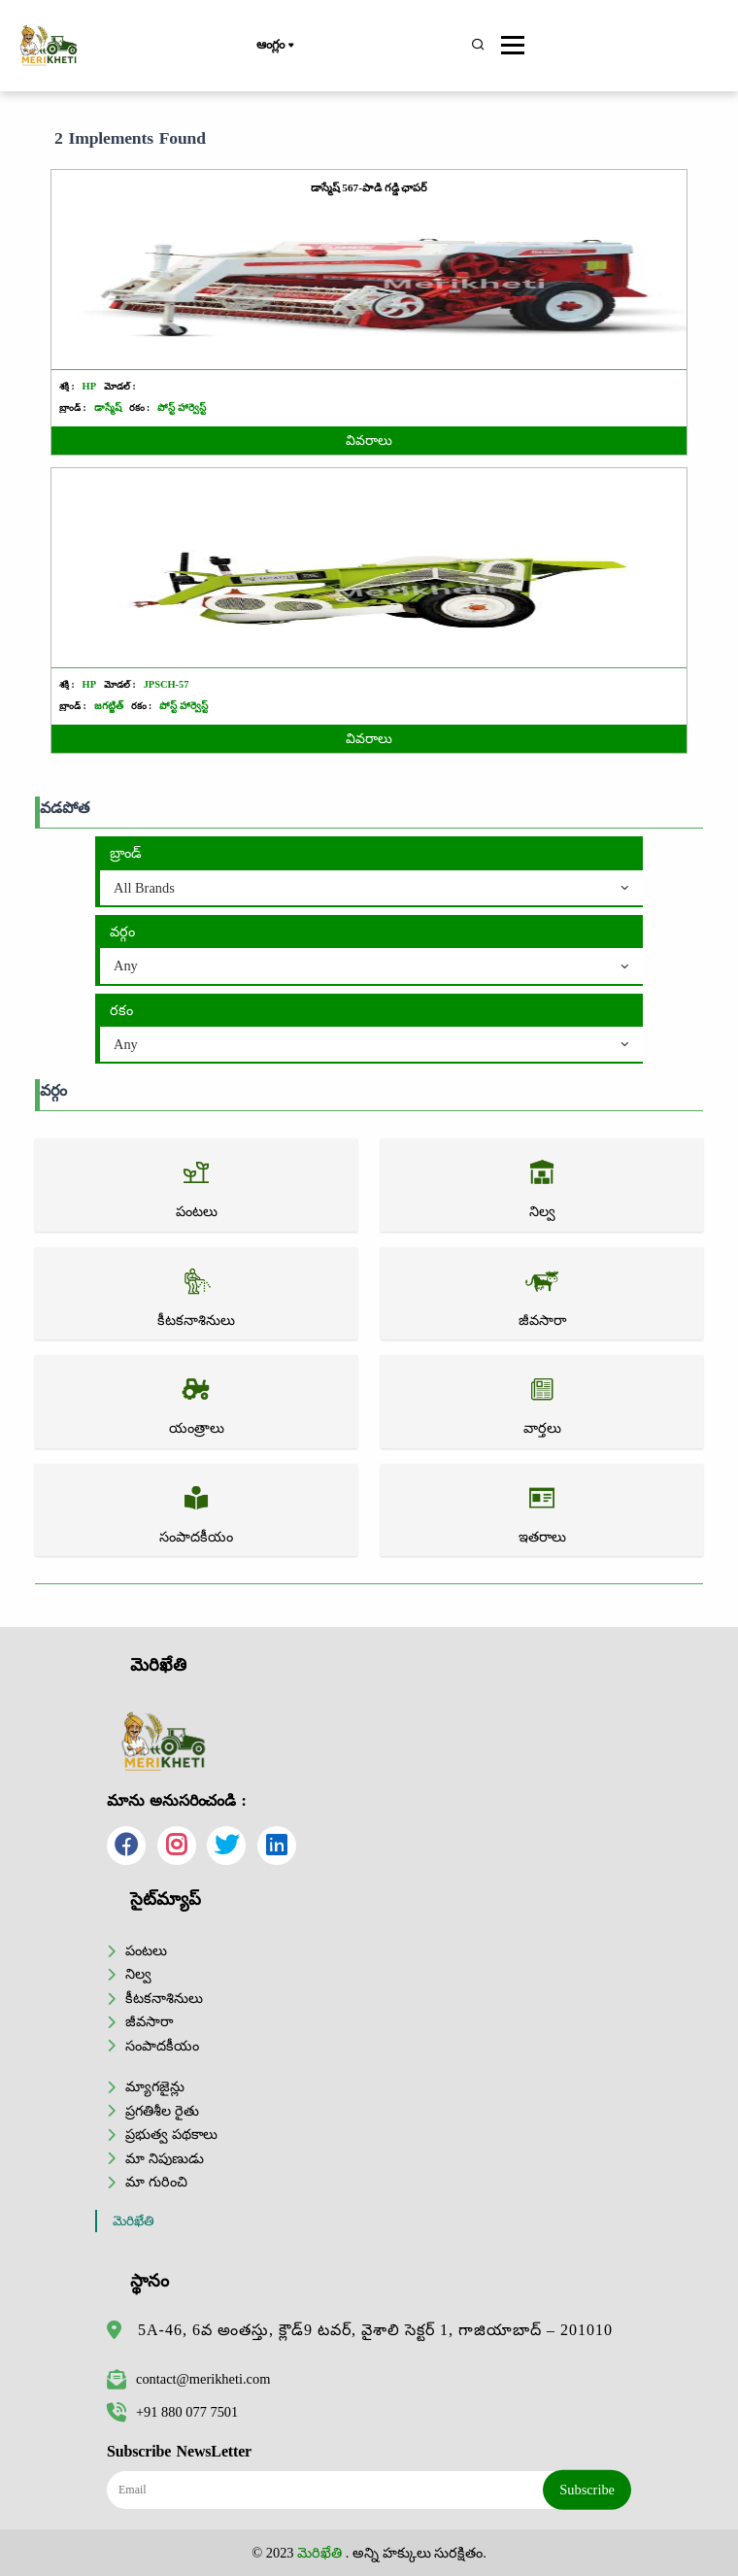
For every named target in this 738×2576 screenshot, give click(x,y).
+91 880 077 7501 (172, 2412)
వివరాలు (369, 440)
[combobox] (371, 888)
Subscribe (587, 2489)
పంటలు (146, 1950)
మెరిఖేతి (133, 2221)
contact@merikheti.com (188, 2379)
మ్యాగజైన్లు (154, 2086)
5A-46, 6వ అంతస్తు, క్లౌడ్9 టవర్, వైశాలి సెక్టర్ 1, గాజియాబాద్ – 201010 (375, 2330)
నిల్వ (138, 1974)
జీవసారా (149, 2021)
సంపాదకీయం (162, 2045)
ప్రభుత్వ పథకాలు (171, 2134)
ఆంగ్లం (274, 45)
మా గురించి (156, 2181)
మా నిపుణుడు (164, 2158)
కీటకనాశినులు (164, 1998)
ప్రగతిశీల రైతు (162, 2110)
